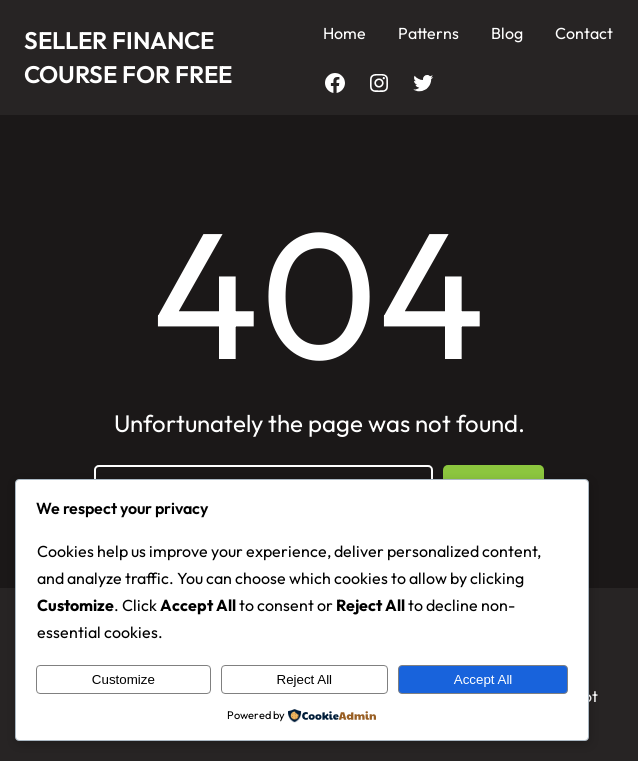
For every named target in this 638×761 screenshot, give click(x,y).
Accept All (483, 679)
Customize (123, 679)
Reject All (305, 679)
